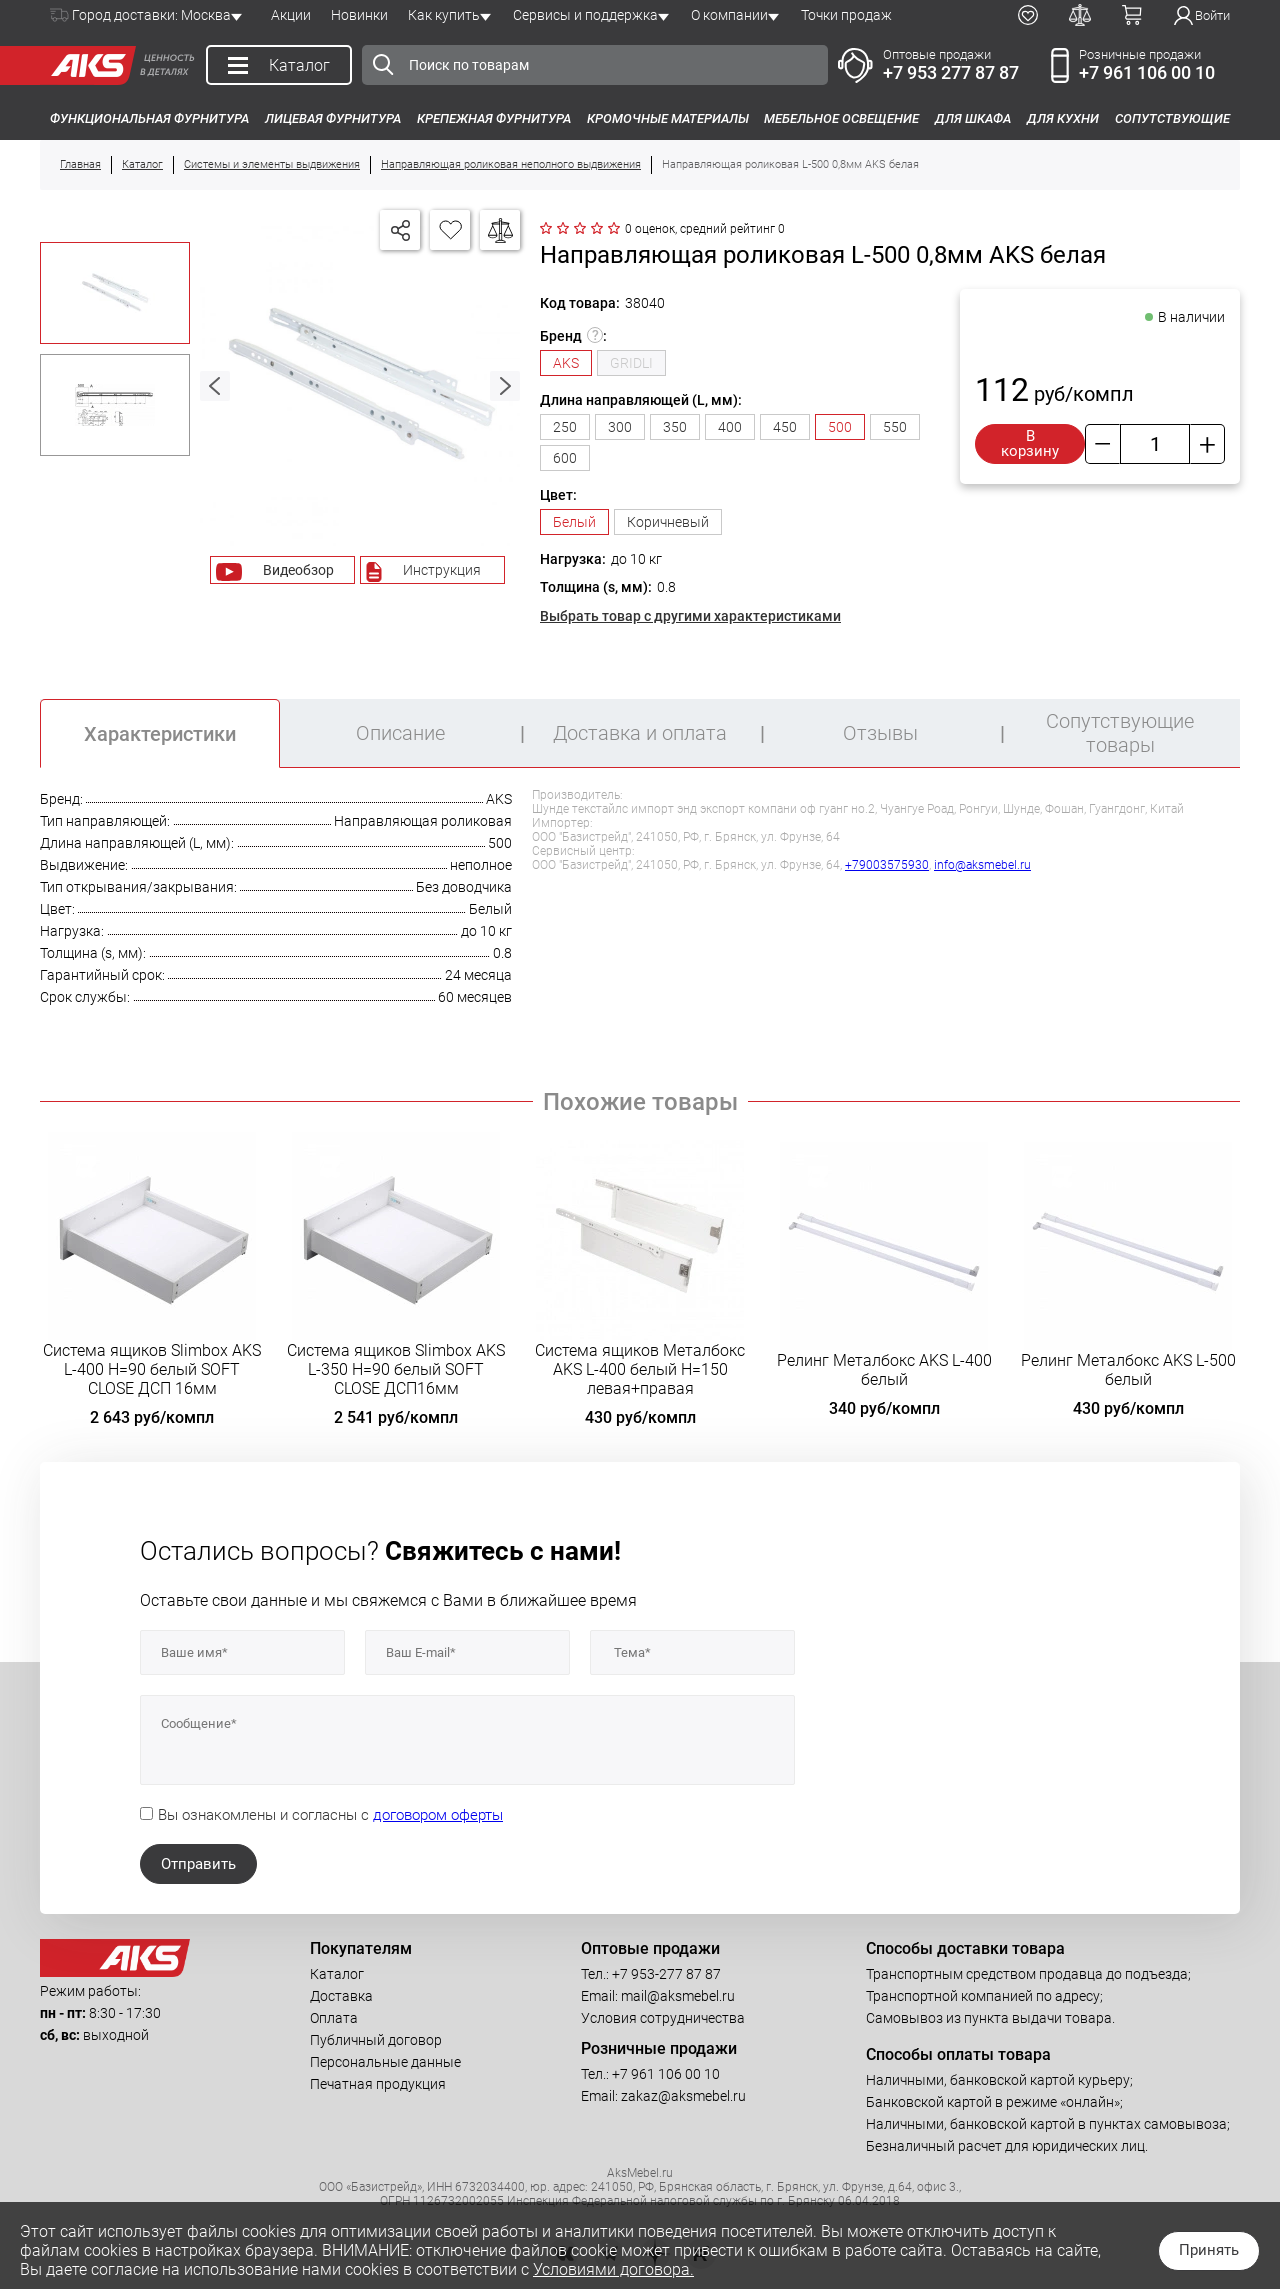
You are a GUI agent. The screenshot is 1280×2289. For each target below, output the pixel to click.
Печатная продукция (378, 2084)
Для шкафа (973, 118)
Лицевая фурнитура (333, 118)
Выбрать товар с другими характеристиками (690, 616)
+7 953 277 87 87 (951, 72)
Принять (1209, 2250)
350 (675, 427)
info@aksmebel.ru (982, 865)
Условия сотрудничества (663, 2018)
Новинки (359, 15)
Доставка (341, 1996)
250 (565, 427)
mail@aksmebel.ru (678, 1996)
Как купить (444, 15)
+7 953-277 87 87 (666, 1974)
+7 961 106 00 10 (1147, 72)
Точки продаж (846, 15)
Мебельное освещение (841, 118)
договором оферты (438, 1815)
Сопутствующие (1172, 118)
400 (730, 427)
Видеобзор (298, 570)
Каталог (337, 1974)
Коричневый (668, 522)
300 (620, 427)
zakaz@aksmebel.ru (683, 2096)
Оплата (334, 2018)
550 (895, 427)
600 (565, 458)
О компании (729, 15)
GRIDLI (631, 363)
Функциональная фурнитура (149, 118)
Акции (291, 15)
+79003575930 (887, 865)
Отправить (198, 1864)
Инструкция (442, 570)
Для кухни (1063, 118)
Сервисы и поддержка (585, 15)
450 (785, 427)
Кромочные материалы (668, 118)
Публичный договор (376, 2040)
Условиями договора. (613, 2269)
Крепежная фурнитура (494, 118)
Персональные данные (385, 2062)
